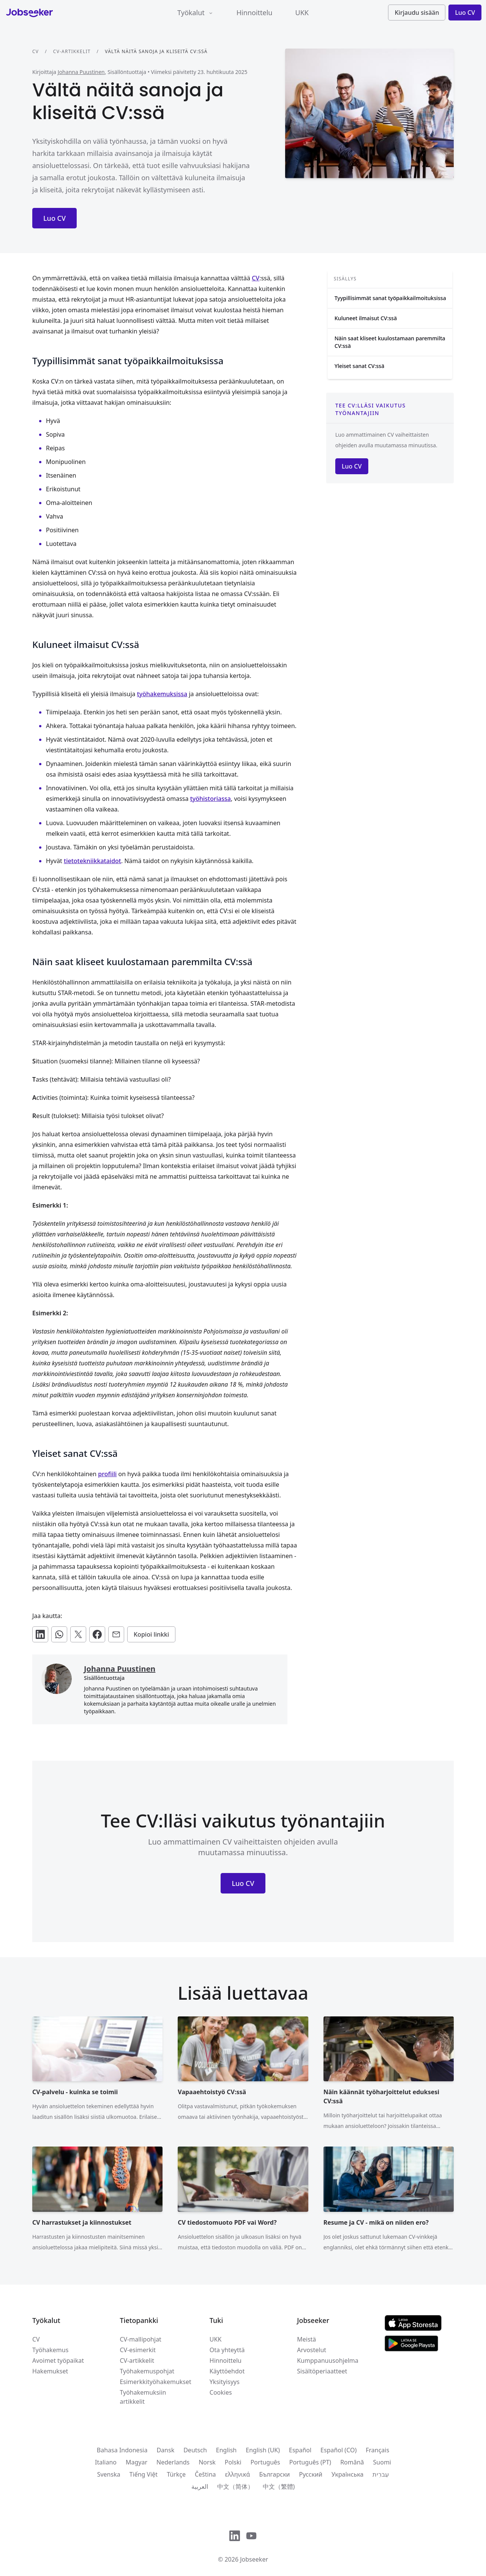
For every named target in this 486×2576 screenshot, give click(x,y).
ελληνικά (237, 2474)
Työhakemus (50, 2350)
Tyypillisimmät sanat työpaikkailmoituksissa (390, 298)
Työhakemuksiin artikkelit (143, 2397)
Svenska (108, 2474)
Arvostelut (311, 2350)
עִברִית (380, 2474)
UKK (301, 12)
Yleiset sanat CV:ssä (359, 366)
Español (300, 2450)
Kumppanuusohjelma (327, 2360)
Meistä (306, 2339)
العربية (199, 2486)
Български (274, 2474)
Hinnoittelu (255, 12)
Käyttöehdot (227, 2371)
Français (377, 2450)
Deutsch (195, 2450)
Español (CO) (338, 2450)
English (226, 2450)
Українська (347, 2474)
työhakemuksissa (162, 694)
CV (35, 51)
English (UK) (263, 2450)
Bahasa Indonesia (122, 2450)
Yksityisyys (225, 2382)
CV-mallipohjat (140, 2339)
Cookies (221, 2392)
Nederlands (172, 2462)
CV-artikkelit (72, 51)
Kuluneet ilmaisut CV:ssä (366, 318)
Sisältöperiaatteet (322, 2371)
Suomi (382, 2462)
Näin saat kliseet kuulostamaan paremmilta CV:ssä (390, 342)
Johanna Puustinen (81, 71)
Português (265, 2462)
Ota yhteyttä (227, 2350)
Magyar (136, 2462)
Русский (310, 2474)
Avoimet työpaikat (58, 2360)
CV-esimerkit (138, 2350)
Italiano (106, 2462)
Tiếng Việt (143, 2474)
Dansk (165, 2450)
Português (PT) (310, 2462)
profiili (107, 1474)
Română (352, 2462)
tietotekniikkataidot (92, 861)
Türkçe (176, 2474)
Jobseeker (254, 2559)
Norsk (207, 2462)
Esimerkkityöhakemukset (155, 2382)
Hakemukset (50, 2371)
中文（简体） (235, 2486)
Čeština (205, 2474)
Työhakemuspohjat (147, 2371)
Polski (233, 2462)
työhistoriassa (210, 798)
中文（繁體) (279, 2486)
